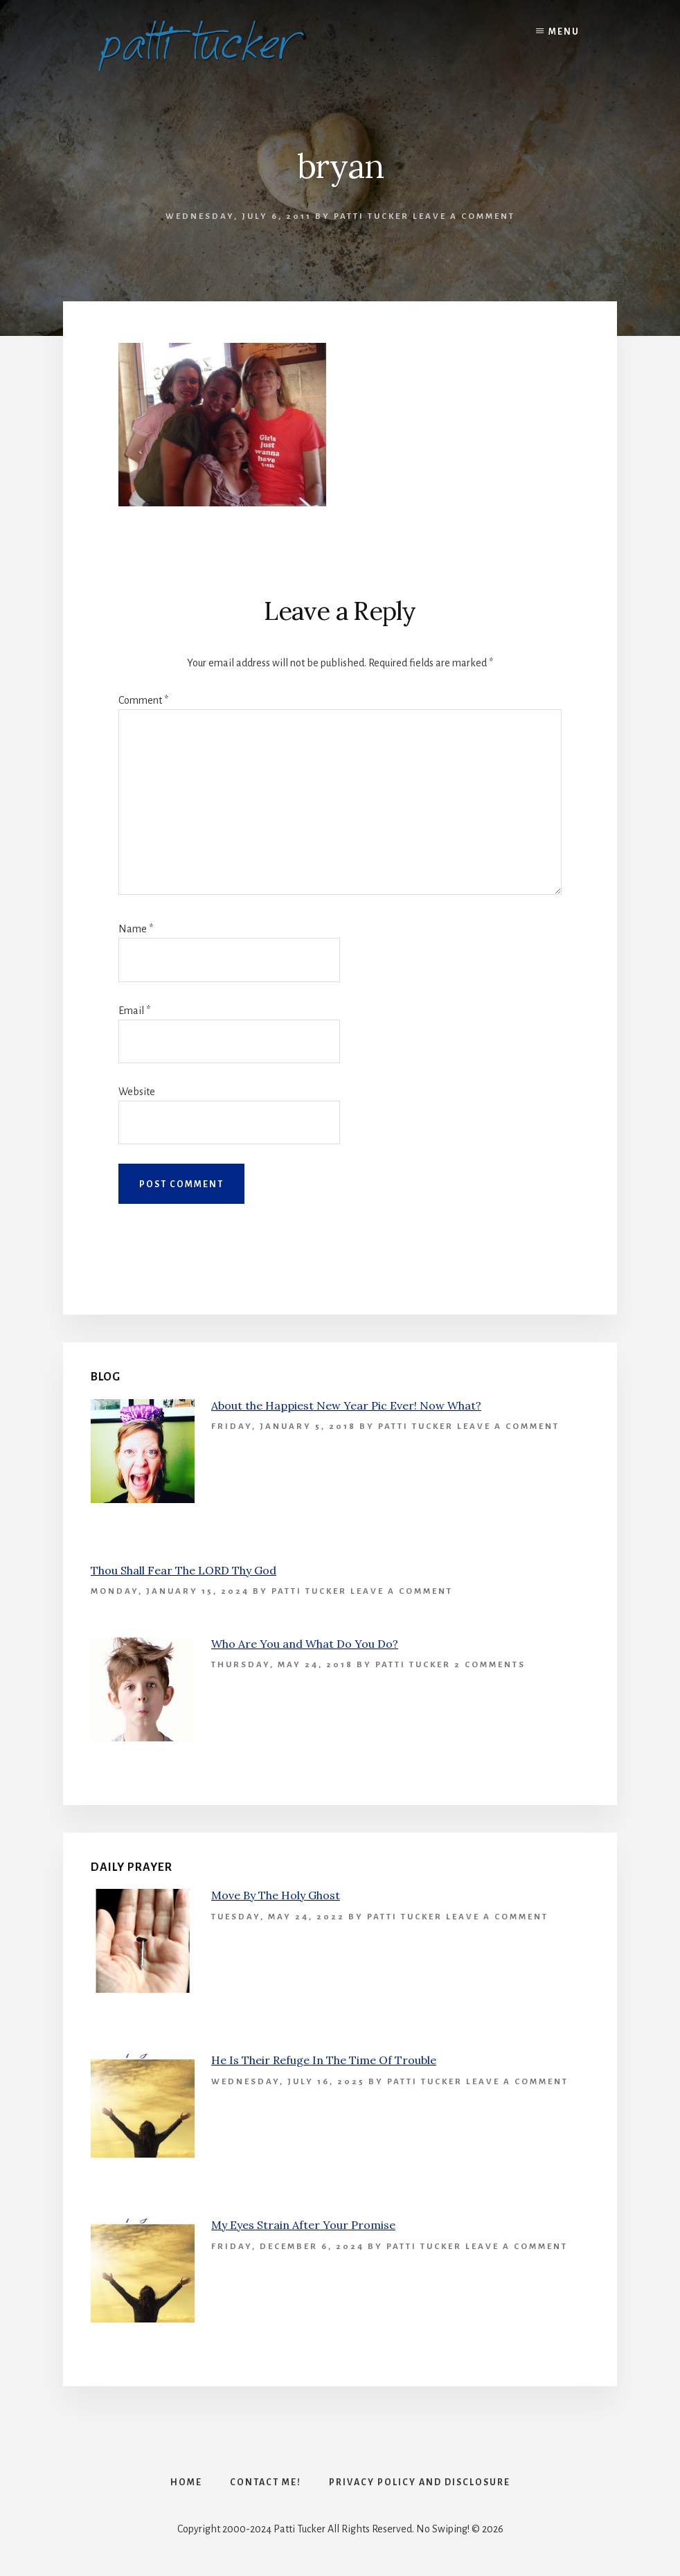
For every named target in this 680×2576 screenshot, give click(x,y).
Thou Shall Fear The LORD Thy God (183, 1570)
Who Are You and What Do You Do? (304, 1644)
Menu (564, 32)
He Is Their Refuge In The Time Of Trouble (323, 2060)
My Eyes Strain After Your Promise (303, 2225)
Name (135, 928)
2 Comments (490, 1664)
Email (134, 1010)
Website (136, 1091)
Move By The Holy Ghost (275, 1895)
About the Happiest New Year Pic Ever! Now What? (346, 1405)
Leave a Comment (464, 216)
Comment (143, 700)
